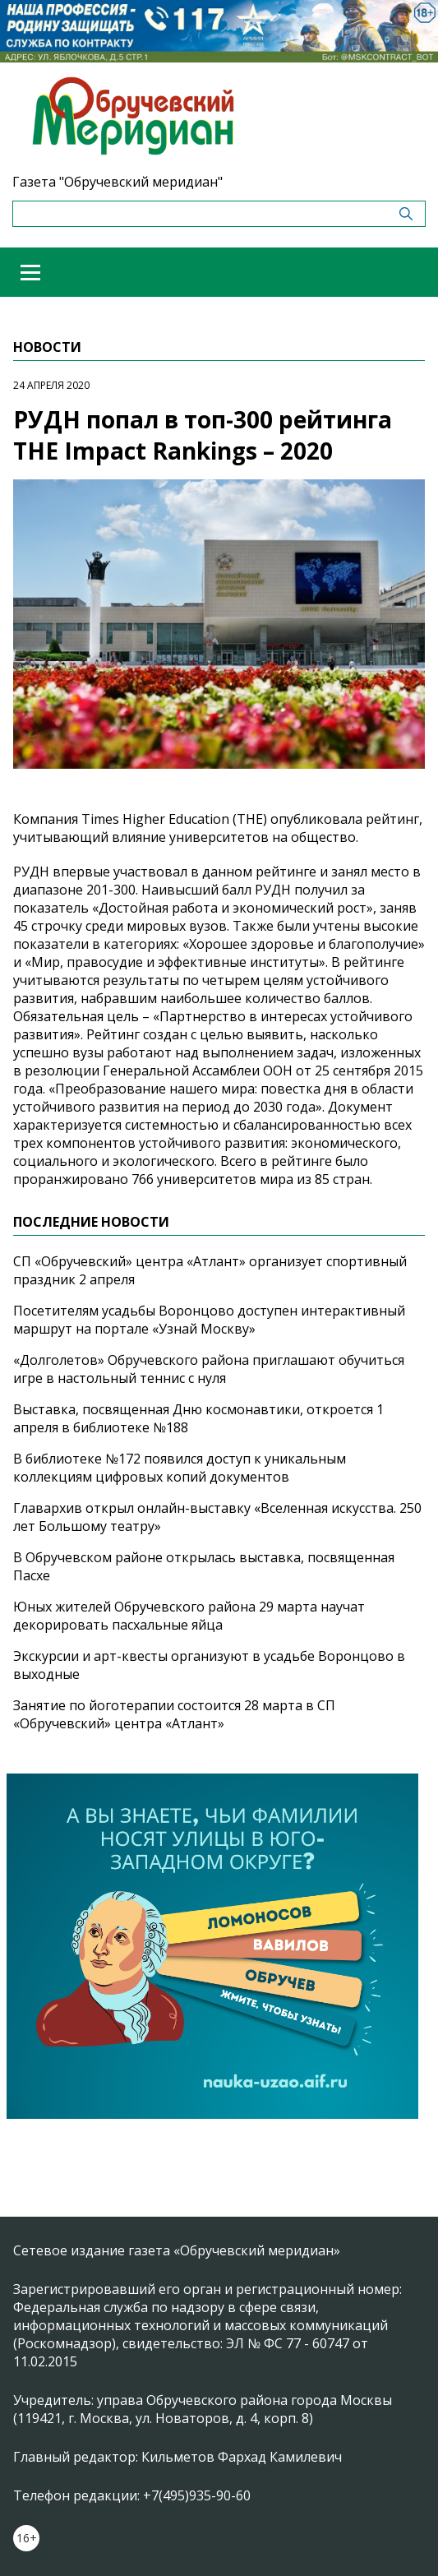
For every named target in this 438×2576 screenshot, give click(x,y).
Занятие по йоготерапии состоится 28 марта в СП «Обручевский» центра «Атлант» (174, 1714)
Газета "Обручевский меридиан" (117, 181)
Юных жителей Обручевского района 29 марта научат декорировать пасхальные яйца (189, 1616)
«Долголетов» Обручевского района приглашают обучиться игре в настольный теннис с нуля (208, 1369)
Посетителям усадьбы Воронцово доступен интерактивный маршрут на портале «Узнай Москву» (209, 1320)
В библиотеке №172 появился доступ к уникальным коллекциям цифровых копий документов (179, 1468)
